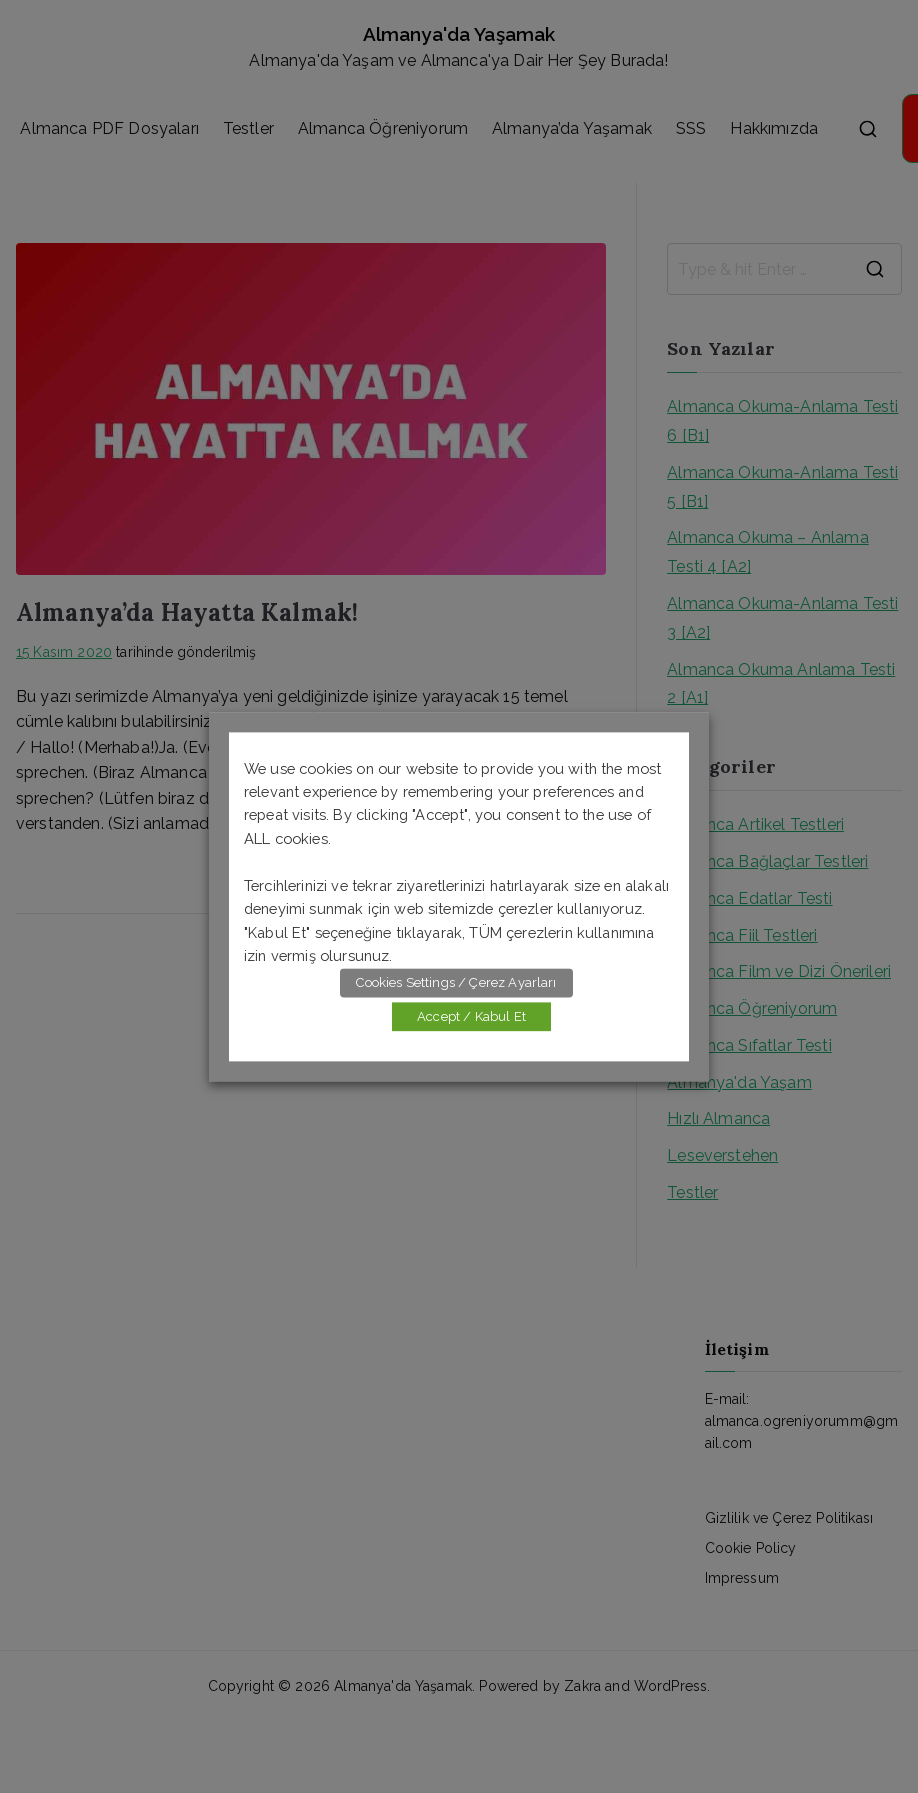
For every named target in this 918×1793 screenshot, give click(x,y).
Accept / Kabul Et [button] (471, 1016)
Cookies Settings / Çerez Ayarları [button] (456, 982)
